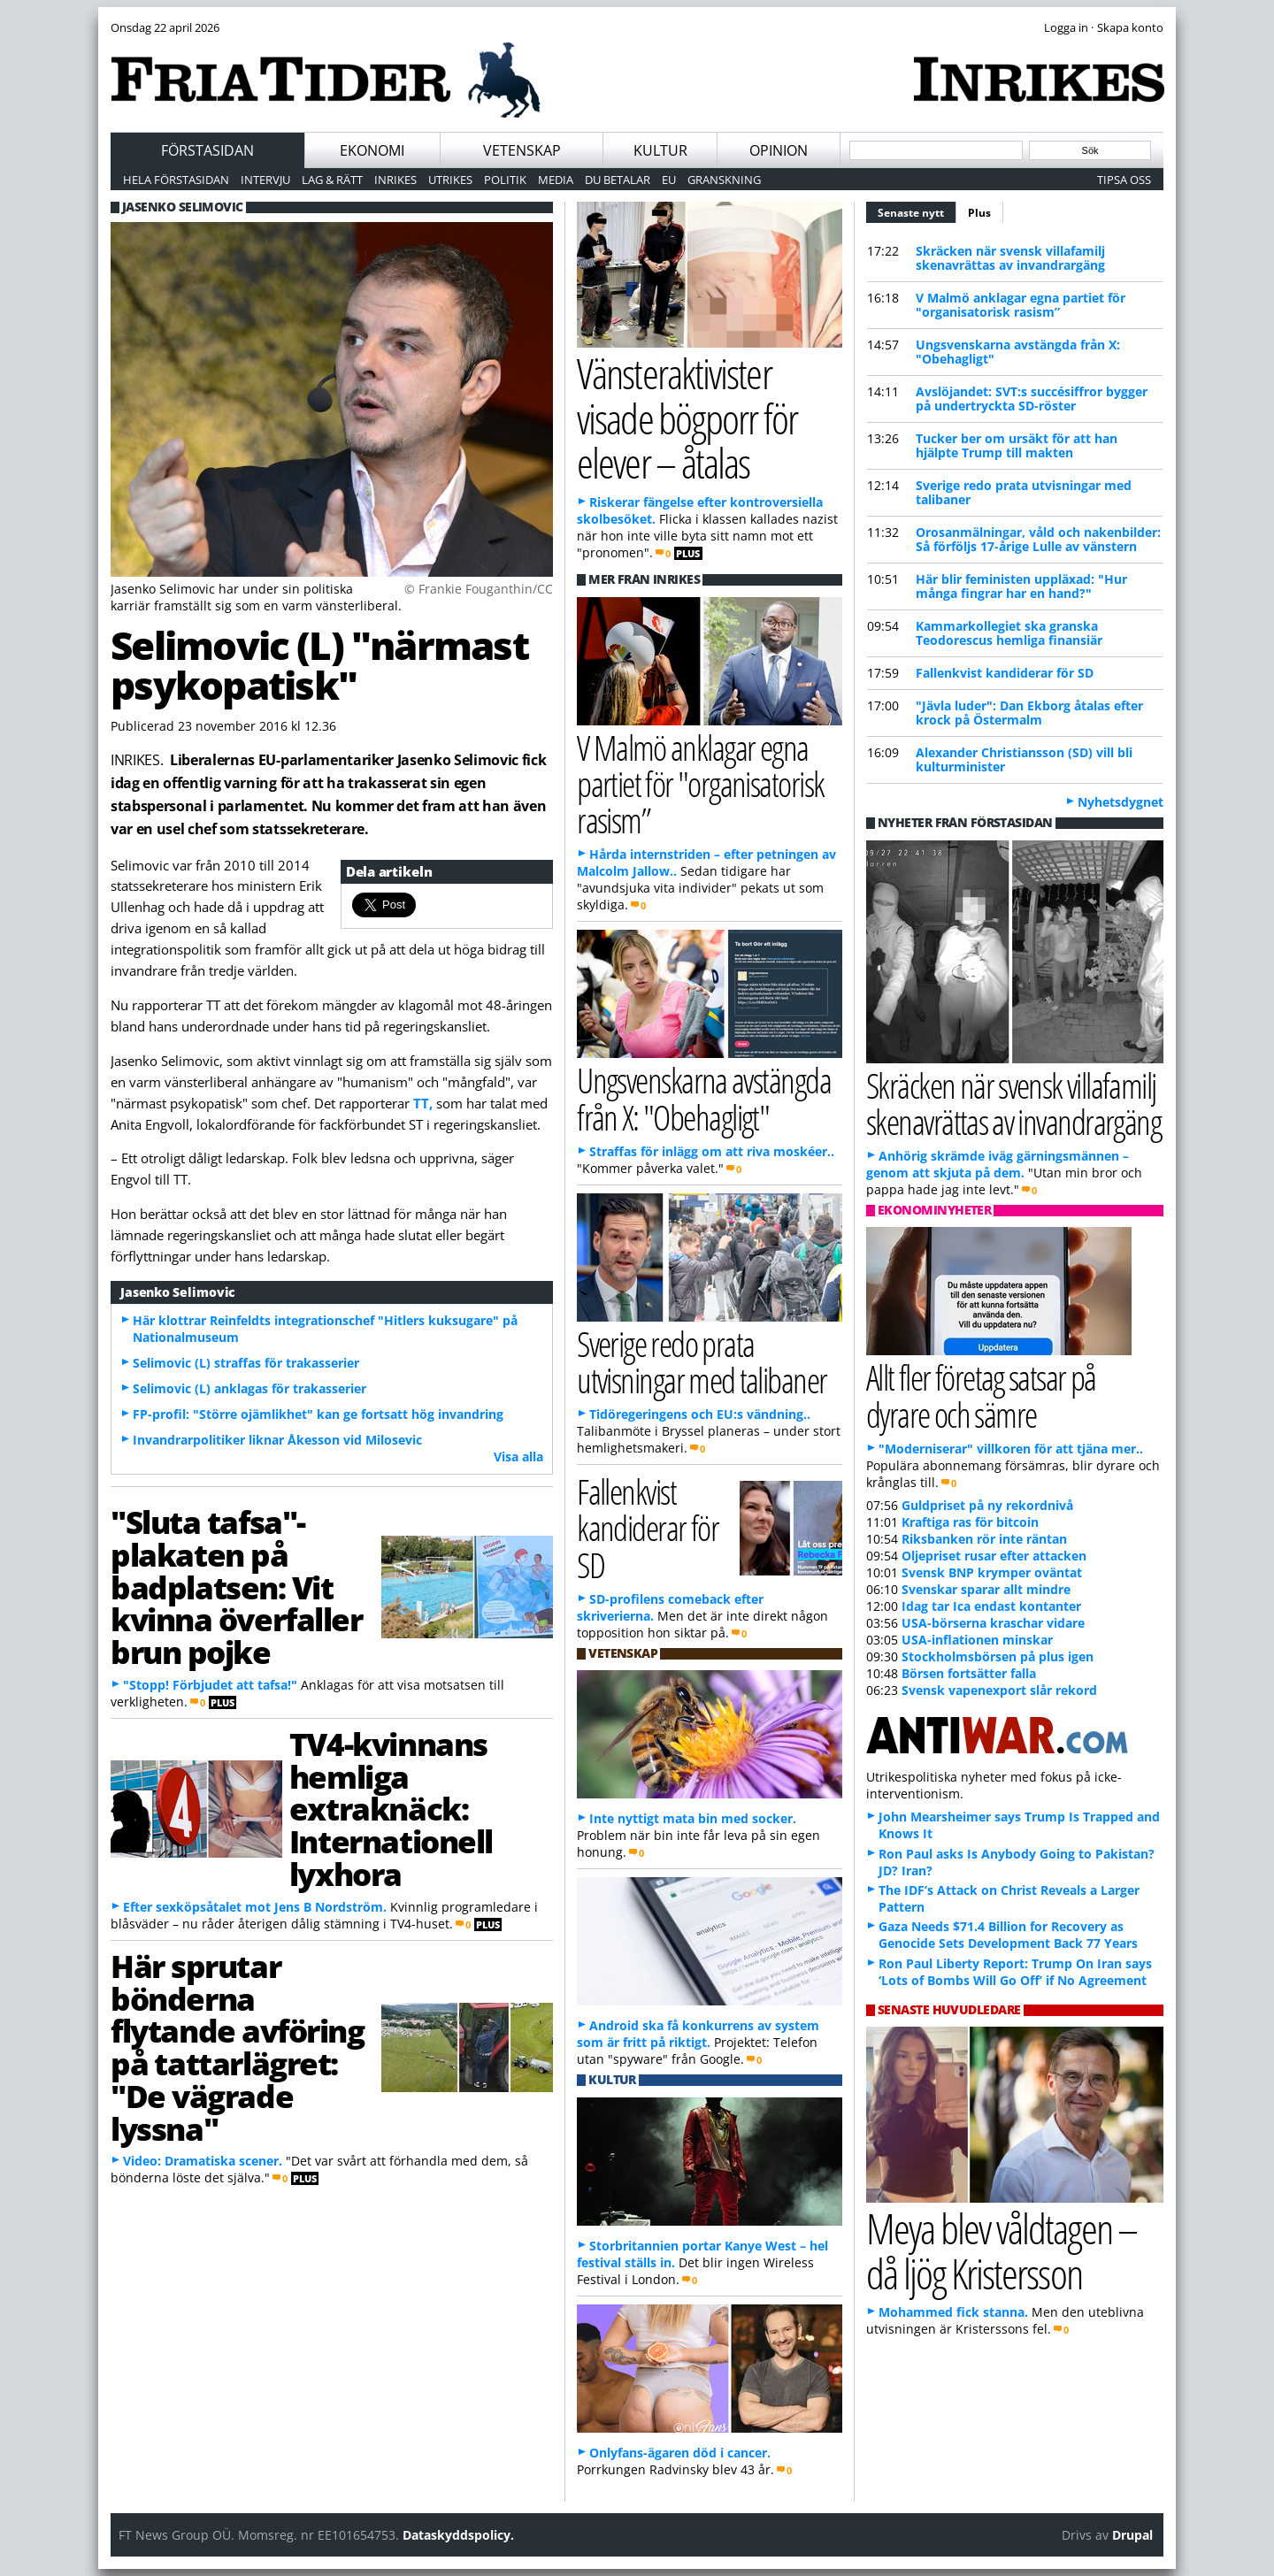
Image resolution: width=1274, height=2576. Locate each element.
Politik (505, 180)
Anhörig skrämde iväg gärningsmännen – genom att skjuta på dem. (997, 1164)
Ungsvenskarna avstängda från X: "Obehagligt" (1018, 351)
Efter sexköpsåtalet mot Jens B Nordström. (255, 1906)
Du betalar (617, 180)
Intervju (265, 180)
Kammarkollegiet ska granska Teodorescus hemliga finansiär (1009, 632)
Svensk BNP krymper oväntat (992, 1572)
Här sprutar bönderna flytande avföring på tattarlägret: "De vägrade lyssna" (238, 2047)
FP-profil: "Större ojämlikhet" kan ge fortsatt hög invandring (318, 1414)
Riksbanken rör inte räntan (984, 1538)
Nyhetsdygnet (1120, 802)
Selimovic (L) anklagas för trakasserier (249, 1388)
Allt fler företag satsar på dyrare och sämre (981, 1395)
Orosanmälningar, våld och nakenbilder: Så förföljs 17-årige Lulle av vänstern (1038, 539)
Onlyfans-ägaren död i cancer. (680, 2452)
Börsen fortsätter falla (969, 1673)
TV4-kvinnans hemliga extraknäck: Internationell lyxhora (391, 1808)
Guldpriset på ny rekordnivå (987, 1505)
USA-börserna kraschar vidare (993, 1622)
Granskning (724, 180)
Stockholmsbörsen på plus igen (998, 1656)
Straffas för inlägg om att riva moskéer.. (711, 1151)
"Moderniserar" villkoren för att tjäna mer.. (1011, 1448)
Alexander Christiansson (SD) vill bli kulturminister (1024, 759)
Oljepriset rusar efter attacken (994, 1555)
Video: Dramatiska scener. (202, 2160)
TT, (423, 1103)
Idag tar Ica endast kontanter (991, 1606)
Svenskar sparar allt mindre (986, 1589)
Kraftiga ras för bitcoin (970, 1522)
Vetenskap (522, 150)
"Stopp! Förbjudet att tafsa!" (210, 1684)
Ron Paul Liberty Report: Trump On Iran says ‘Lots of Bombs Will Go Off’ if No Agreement (1015, 1972)
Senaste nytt (917, 210)
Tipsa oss (1124, 180)
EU (669, 180)
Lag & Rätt (332, 180)
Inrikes (395, 180)
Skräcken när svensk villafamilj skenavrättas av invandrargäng (1010, 257)
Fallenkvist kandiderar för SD (1005, 672)
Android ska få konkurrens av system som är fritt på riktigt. (698, 2034)
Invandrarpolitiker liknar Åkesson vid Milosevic (277, 1439)
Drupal (1132, 2534)
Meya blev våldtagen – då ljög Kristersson (1001, 2250)
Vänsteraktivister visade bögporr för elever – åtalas (687, 417)
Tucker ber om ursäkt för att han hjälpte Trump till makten (1016, 445)
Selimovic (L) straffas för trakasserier (246, 1362)
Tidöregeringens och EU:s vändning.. (699, 1414)
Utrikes (450, 180)
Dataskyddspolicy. (458, 2534)
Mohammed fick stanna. (953, 2312)
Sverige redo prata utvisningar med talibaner (1024, 492)
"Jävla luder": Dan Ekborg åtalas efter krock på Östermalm (1029, 712)
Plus (979, 212)
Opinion (778, 150)
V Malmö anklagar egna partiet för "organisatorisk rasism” (1020, 304)
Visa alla (518, 1456)
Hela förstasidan (176, 180)
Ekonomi (372, 150)
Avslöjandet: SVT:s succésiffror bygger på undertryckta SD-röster (1031, 398)
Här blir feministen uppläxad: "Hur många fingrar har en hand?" (1021, 586)
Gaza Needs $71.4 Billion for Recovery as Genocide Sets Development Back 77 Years (1008, 1934)
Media (555, 180)
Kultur (660, 150)
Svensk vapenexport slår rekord (999, 1690)
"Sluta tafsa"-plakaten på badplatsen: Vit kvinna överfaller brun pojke (237, 1586)
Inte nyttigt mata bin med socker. (692, 1818)
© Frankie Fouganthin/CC (478, 588)
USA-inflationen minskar (977, 1639)
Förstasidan (207, 150)
